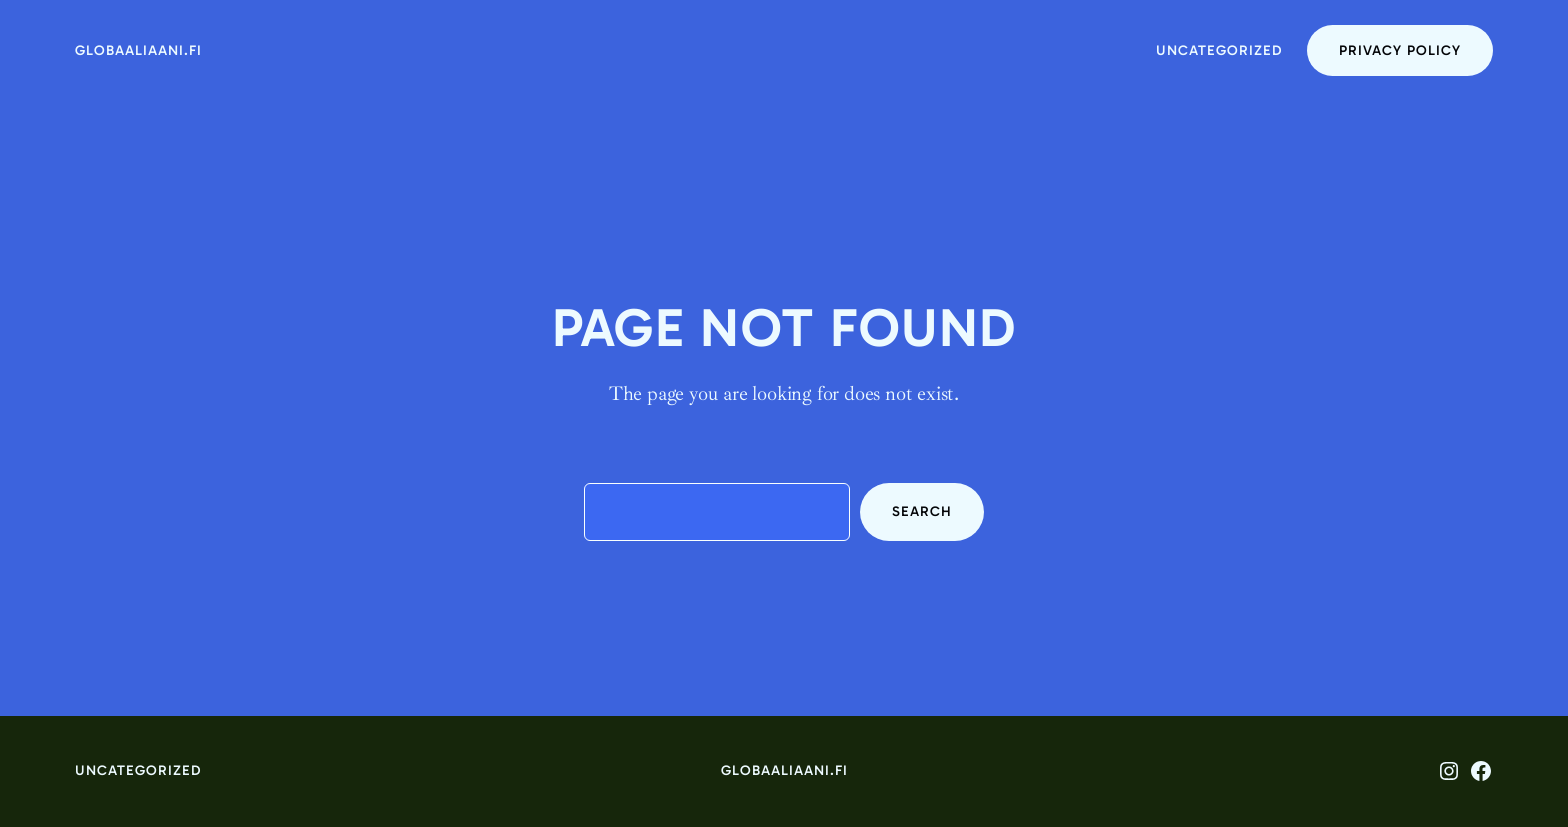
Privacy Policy (1400, 50)
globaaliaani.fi (138, 50)
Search (922, 511)
